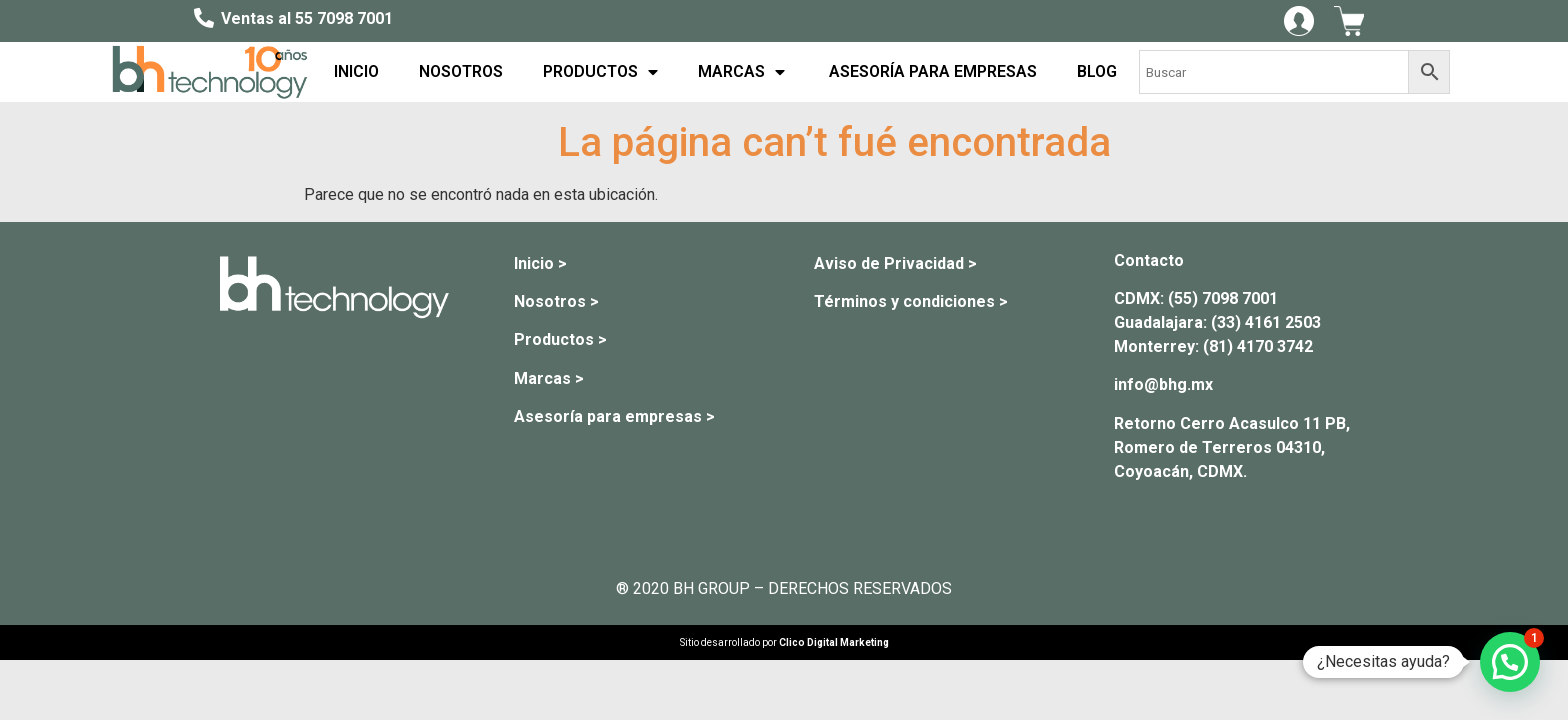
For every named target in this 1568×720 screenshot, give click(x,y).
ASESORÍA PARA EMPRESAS (931, 71)
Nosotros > (556, 301)
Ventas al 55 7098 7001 (307, 18)
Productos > (560, 339)
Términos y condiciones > (911, 301)
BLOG (1097, 71)
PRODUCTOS (600, 72)
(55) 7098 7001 (1223, 298)
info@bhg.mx (1163, 384)
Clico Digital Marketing (834, 642)
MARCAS (741, 72)
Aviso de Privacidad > (895, 263)
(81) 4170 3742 (1258, 346)
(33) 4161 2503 (1266, 322)
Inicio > (540, 263)
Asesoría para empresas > (614, 416)
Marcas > (549, 378)
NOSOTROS (461, 71)
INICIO (356, 71)
